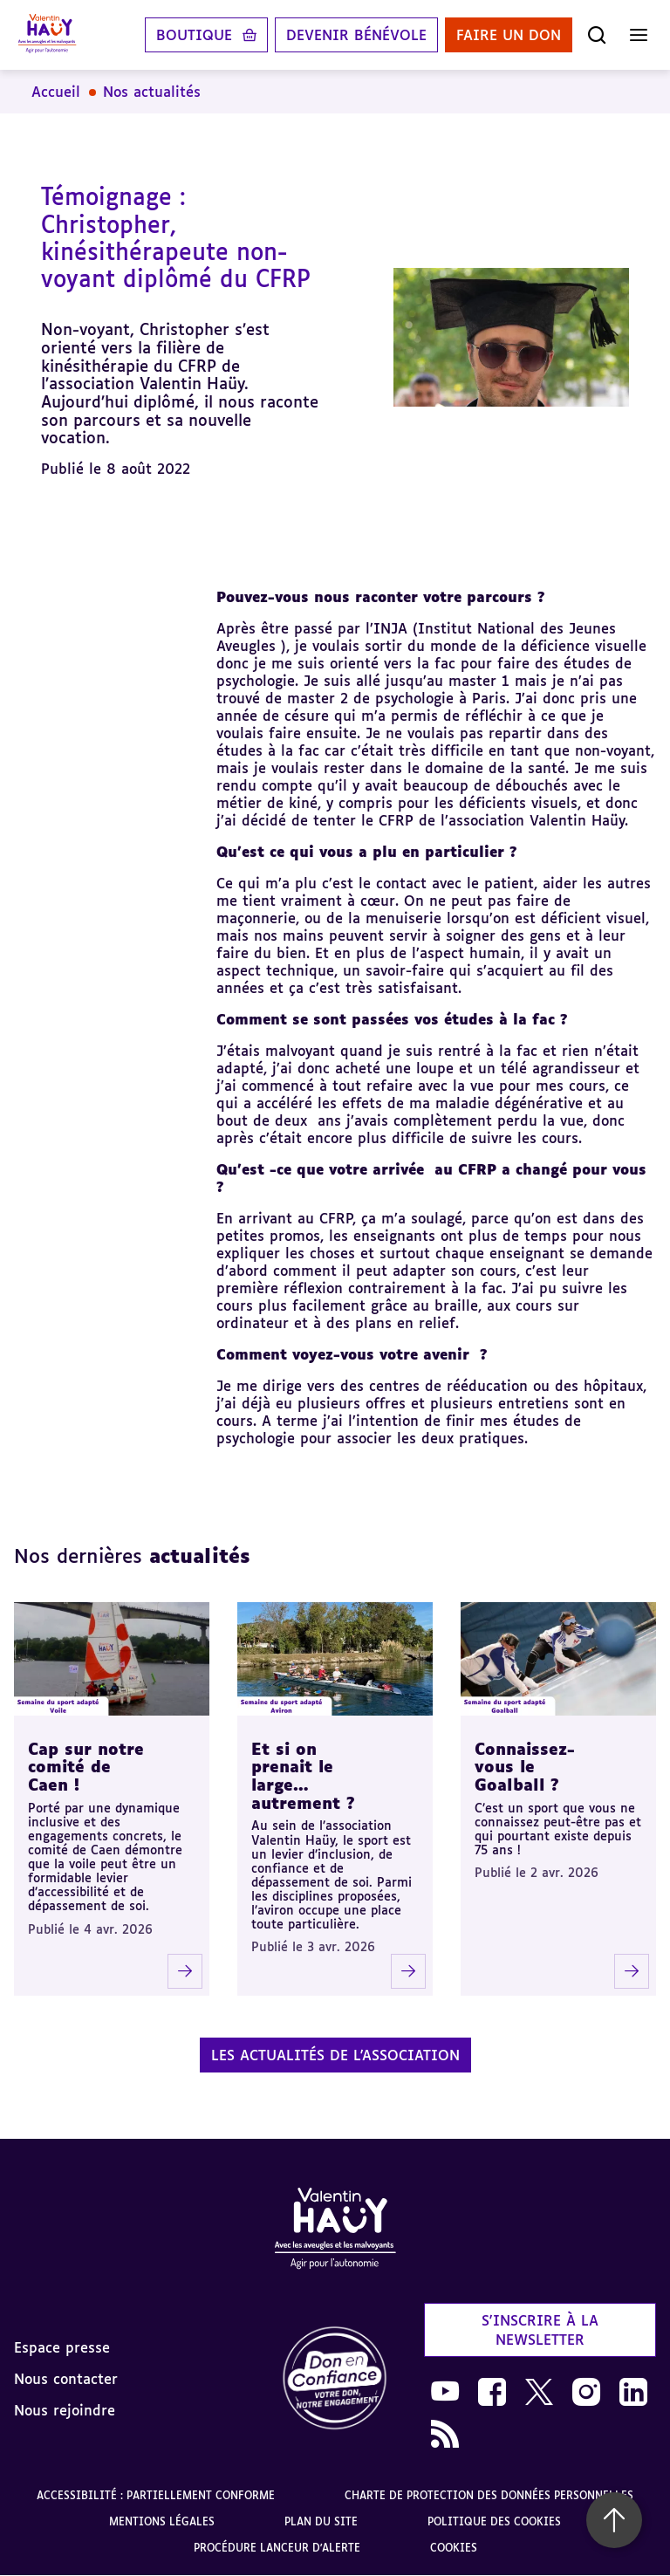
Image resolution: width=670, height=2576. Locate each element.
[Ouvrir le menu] (638, 34)
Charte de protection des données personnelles (489, 2495)
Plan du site (321, 2521)
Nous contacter (66, 2379)
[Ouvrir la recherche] (596, 34)
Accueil (55, 91)
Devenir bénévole (356, 35)
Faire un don (508, 35)
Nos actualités (152, 91)
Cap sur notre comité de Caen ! (86, 1766)
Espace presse (62, 2347)
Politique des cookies (494, 2521)
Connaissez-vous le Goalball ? (525, 1766)
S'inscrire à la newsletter (540, 2330)
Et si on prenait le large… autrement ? (303, 1775)
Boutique (194, 35)
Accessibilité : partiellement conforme (156, 2495)
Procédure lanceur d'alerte (277, 2547)
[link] (335, 2379)
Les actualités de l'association (335, 2055)
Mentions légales (162, 2521)
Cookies (453, 2547)
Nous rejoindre (64, 2410)
